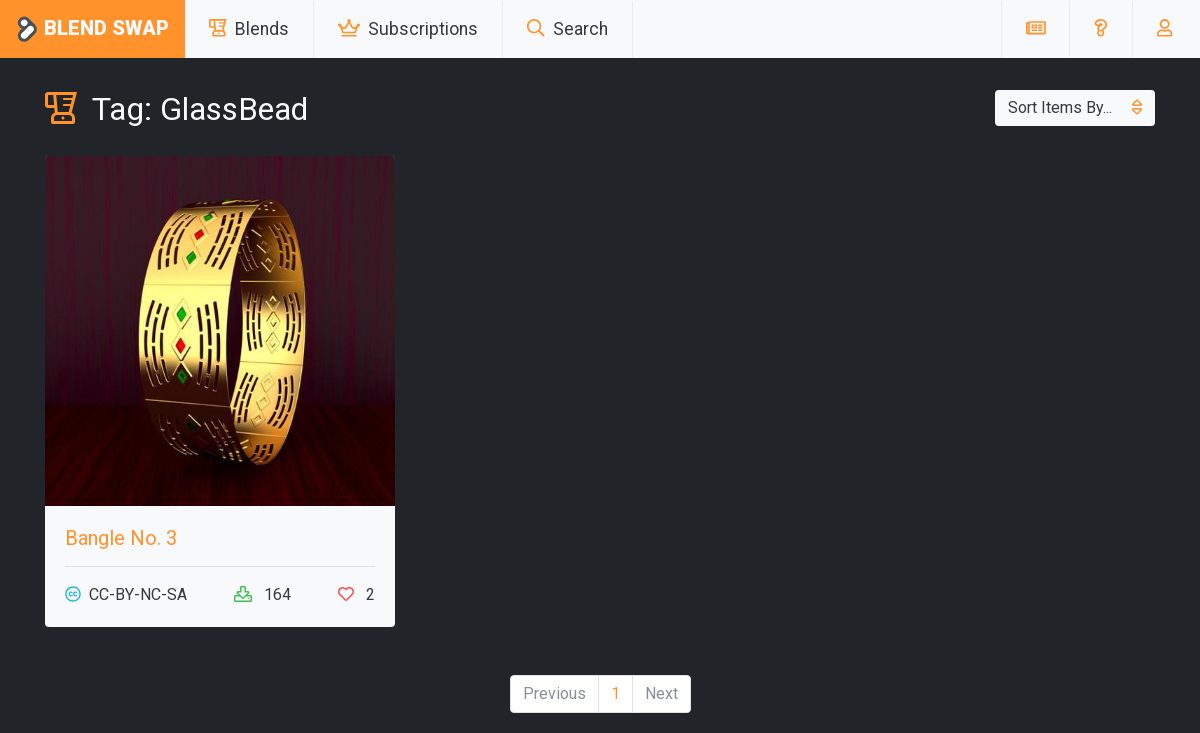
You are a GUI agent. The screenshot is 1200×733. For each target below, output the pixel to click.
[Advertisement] (980, 296)
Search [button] (567, 29)
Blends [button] (249, 29)
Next (661, 693)
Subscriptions (408, 29)
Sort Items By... (1075, 107)
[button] (1100, 29)
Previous (554, 693)
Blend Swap (92, 29)
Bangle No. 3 (121, 538)
